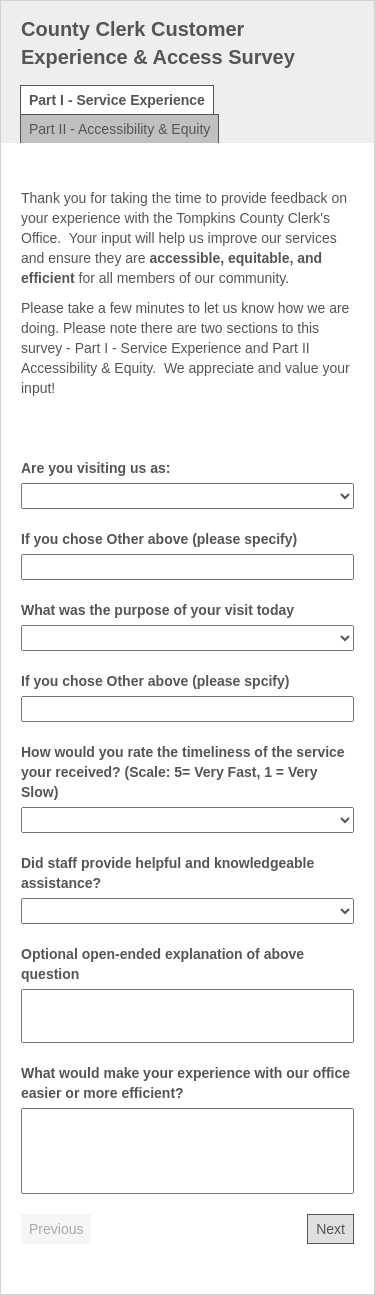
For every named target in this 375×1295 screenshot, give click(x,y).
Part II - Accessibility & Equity (119, 129)
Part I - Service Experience (117, 100)
